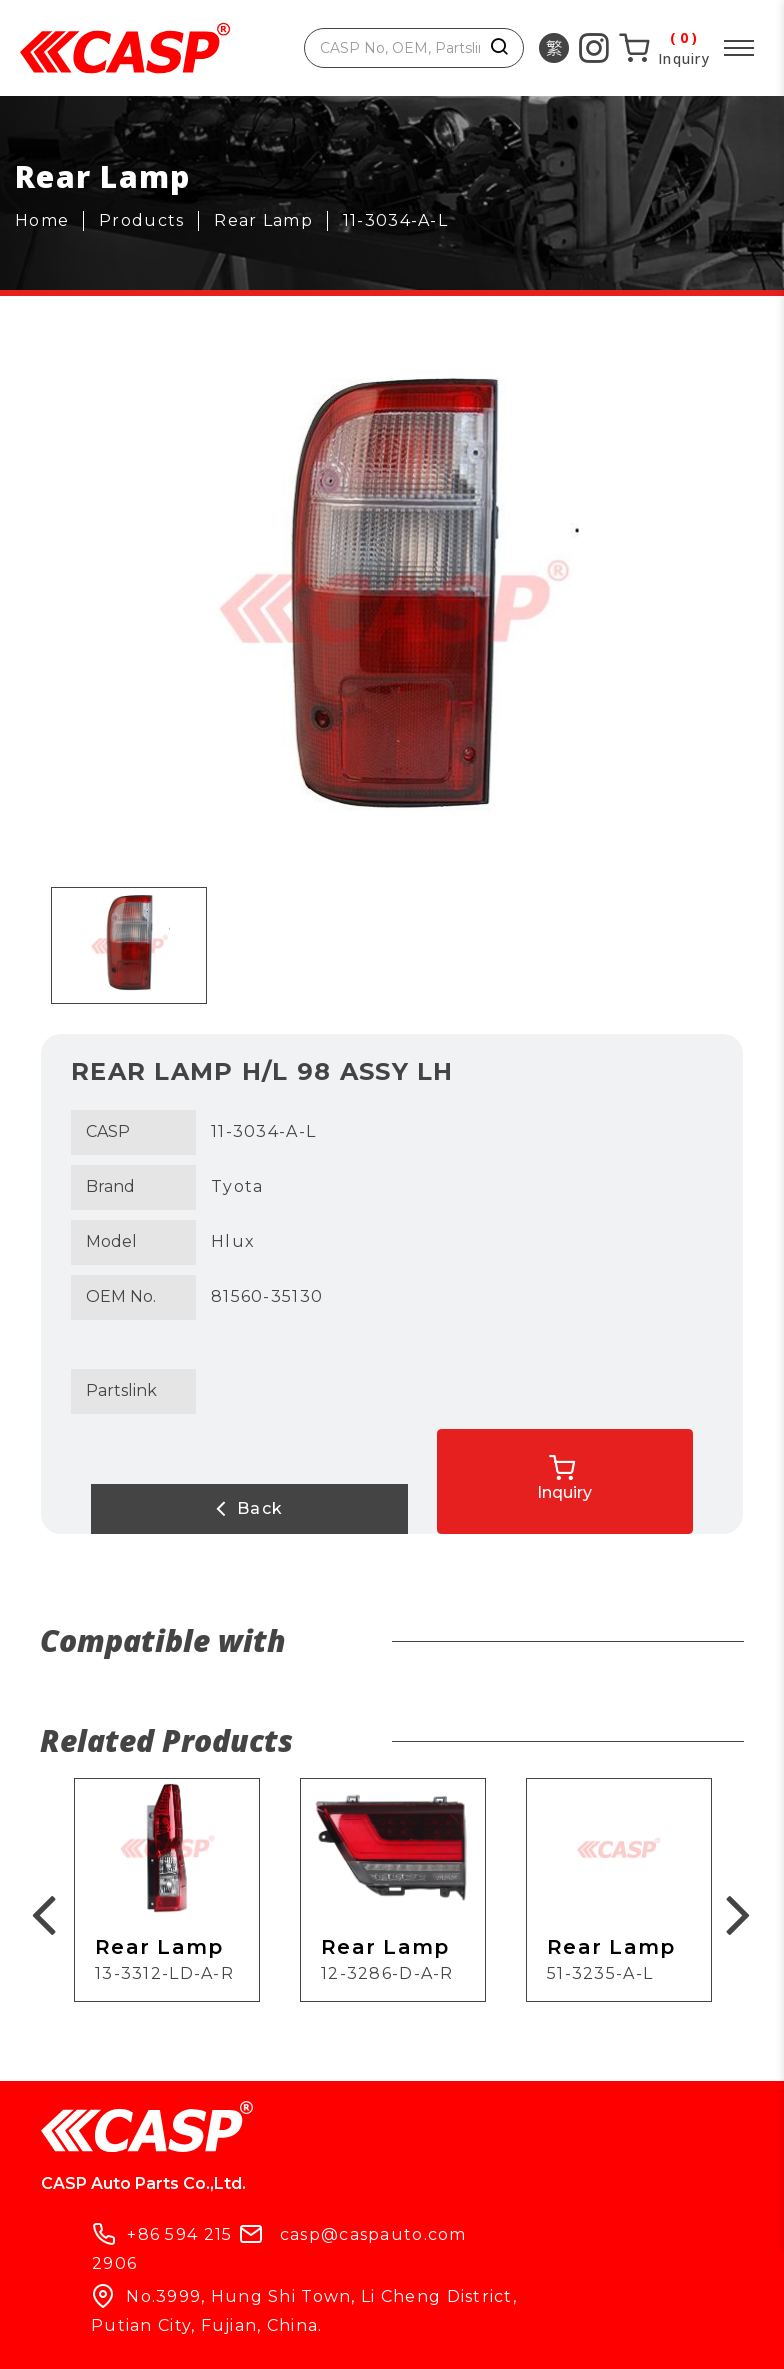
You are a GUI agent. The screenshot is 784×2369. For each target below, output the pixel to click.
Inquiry (655, 1467)
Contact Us (528, 2291)
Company (223, 2291)
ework (685, 2336)
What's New (371, 2291)
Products (89, 2291)
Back (171, 1508)
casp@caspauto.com (583, 2139)
